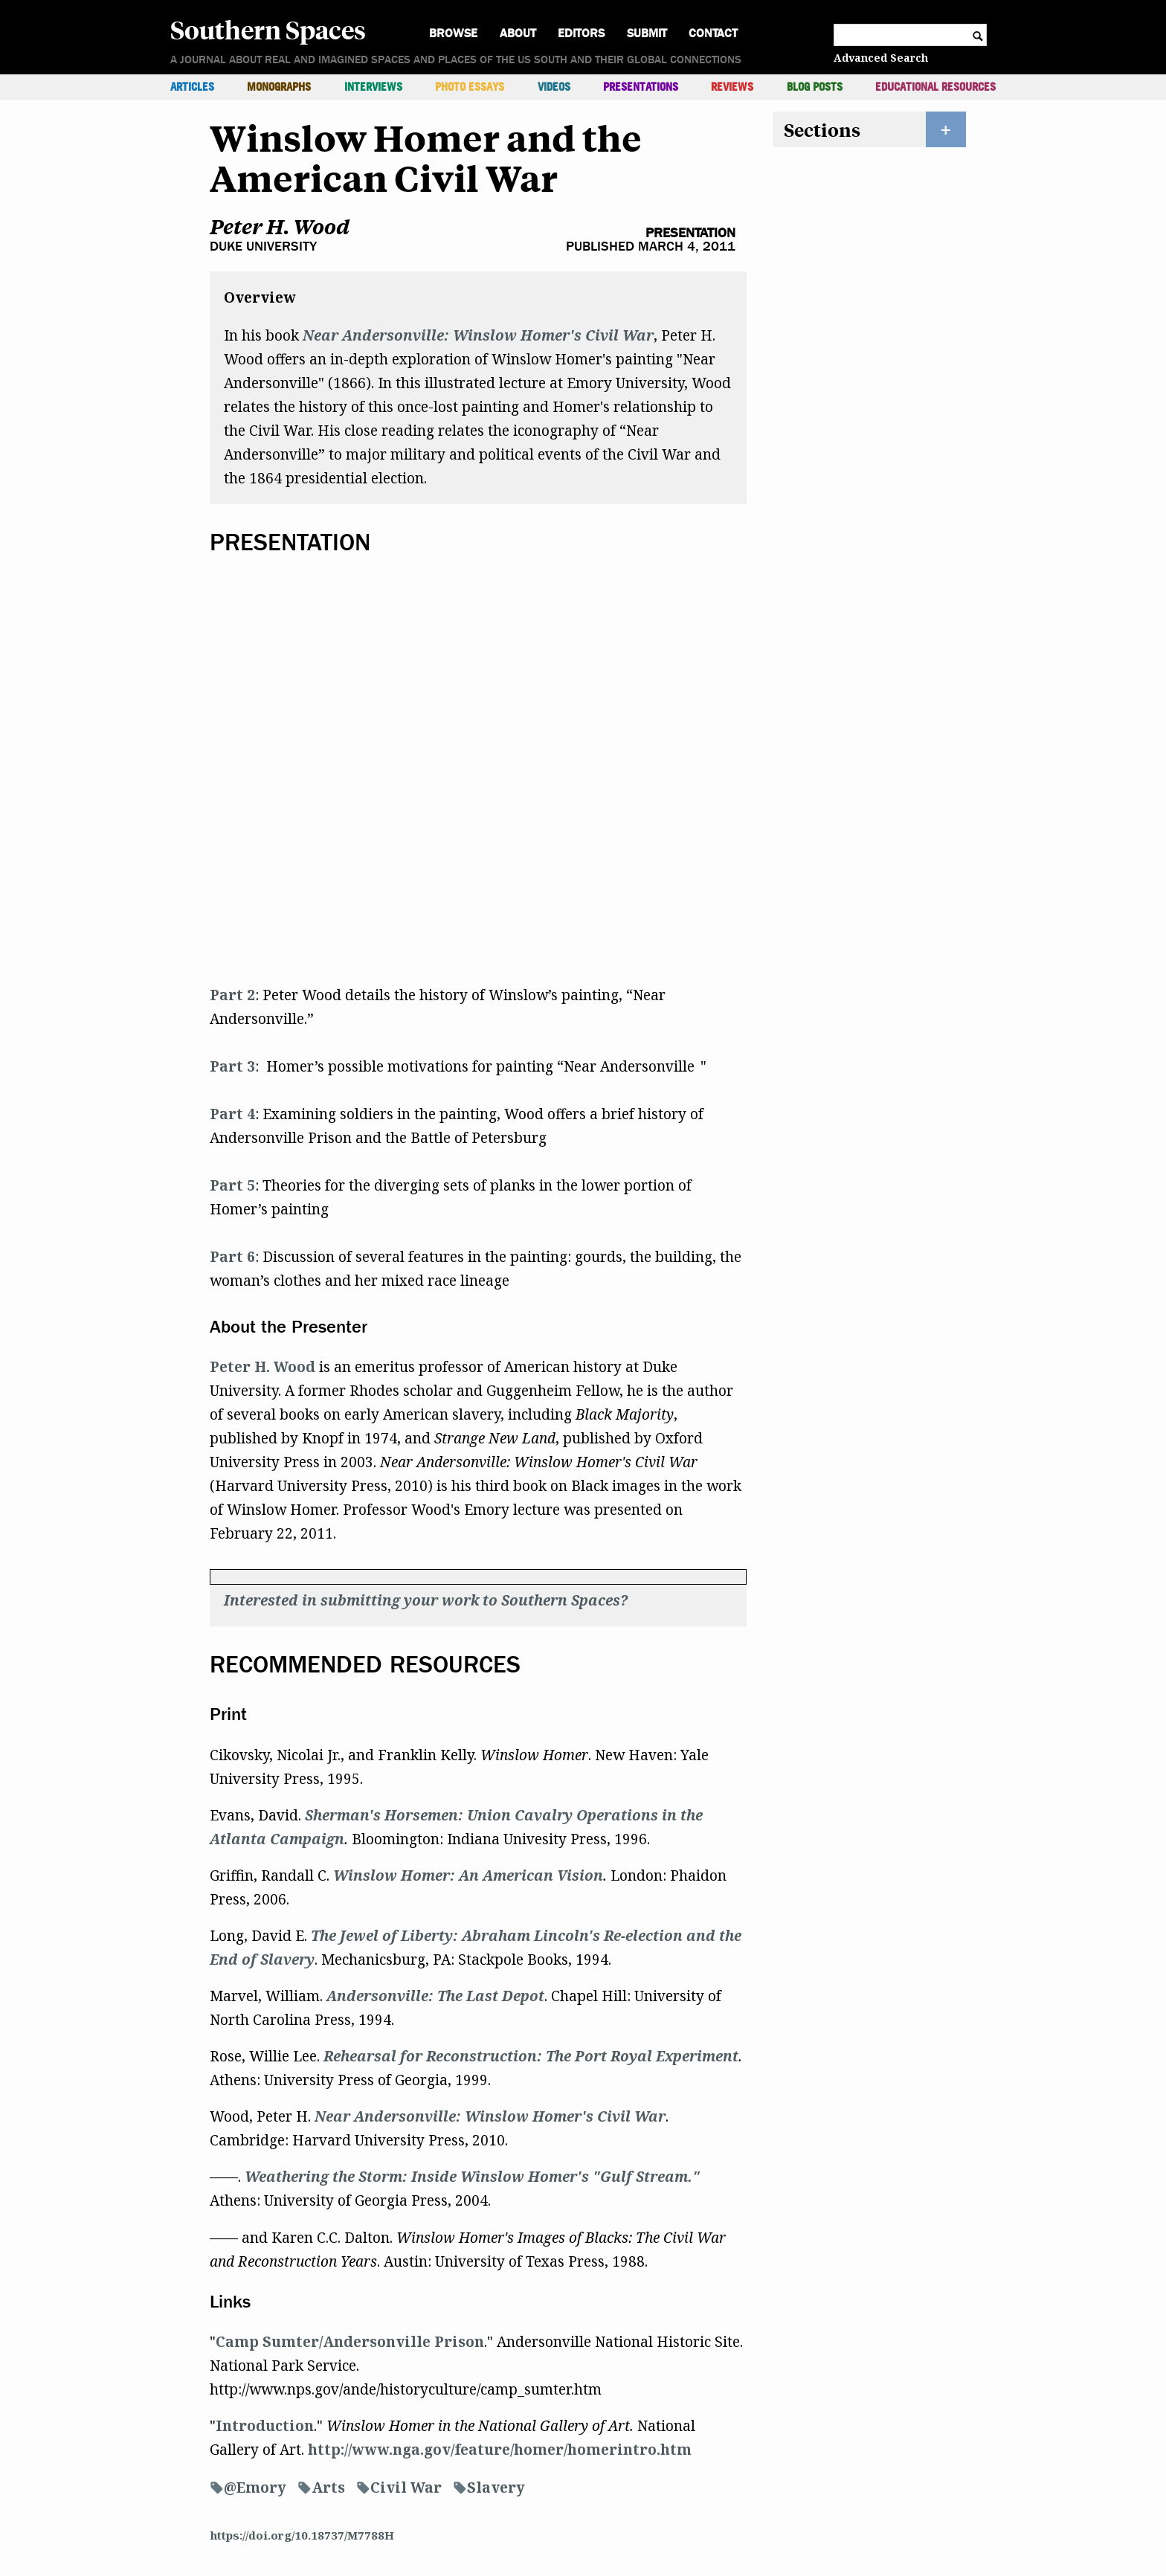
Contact (713, 33)
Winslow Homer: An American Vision (468, 1875)
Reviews (732, 87)
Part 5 (232, 1185)
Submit (647, 33)
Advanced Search (881, 58)
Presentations (640, 87)
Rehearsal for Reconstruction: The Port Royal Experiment (530, 2056)
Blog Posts (815, 87)
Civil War (406, 2487)
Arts (328, 2487)
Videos (554, 87)
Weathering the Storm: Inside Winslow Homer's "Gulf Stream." (472, 2176)
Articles (192, 87)
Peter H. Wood (280, 226)
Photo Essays (469, 87)
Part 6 (232, 1256)
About (518, 33)
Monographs (279, 87)
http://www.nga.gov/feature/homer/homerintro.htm (500, 2449)
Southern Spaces (268, 29)
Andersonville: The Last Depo (432, 1996)
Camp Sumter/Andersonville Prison (350, 2341)
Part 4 (232, 1114)
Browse (453, 33)
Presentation (690, 233)
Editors (581, 33)
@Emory (255, 2487)
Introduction (265, 2425)
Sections (822, 129)
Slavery (496, 2487)
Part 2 (232, 995)
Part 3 (232, 1066)
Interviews (373, 87)
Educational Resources (935, 87)
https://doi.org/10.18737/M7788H (302, 2535)
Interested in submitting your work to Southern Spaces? (426, 1600)
